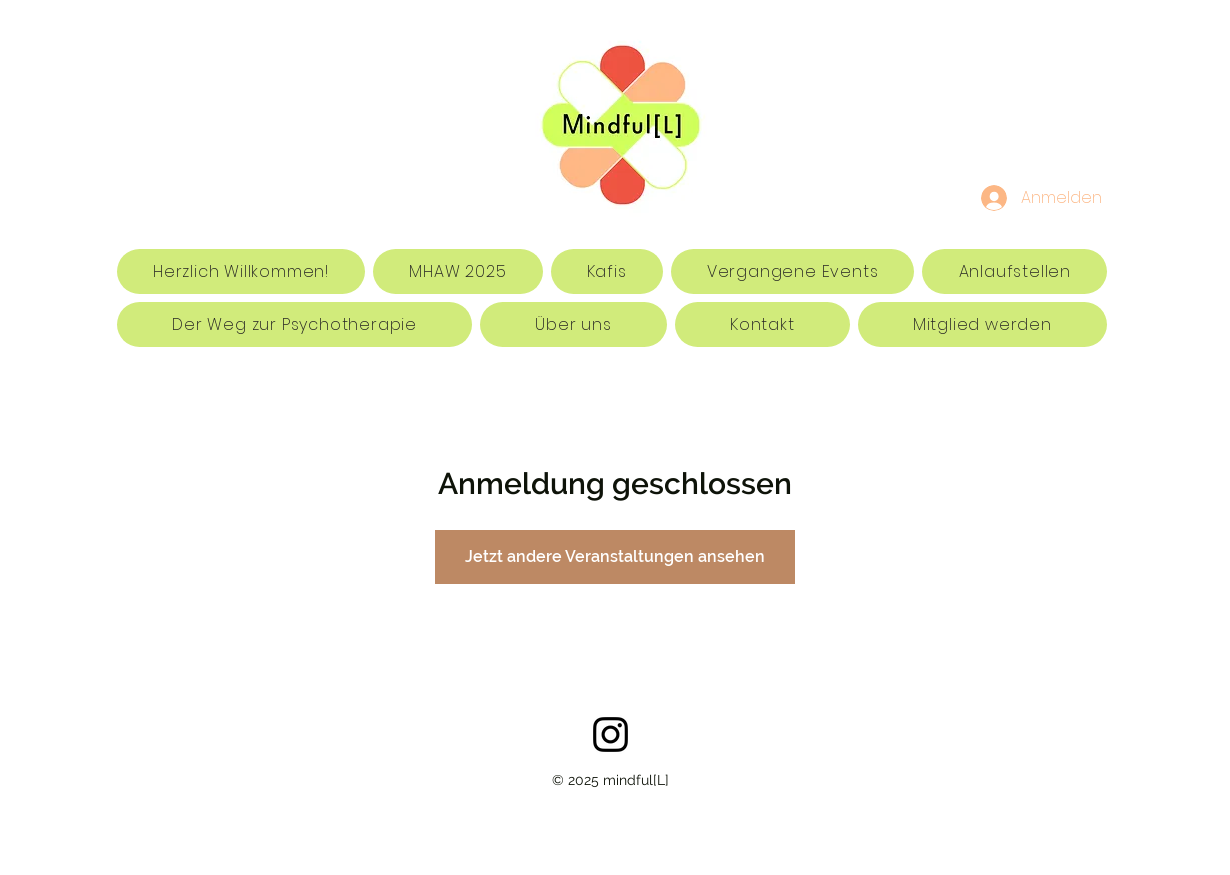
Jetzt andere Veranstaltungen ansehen (615, 556)
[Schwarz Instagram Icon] (610, 734)
